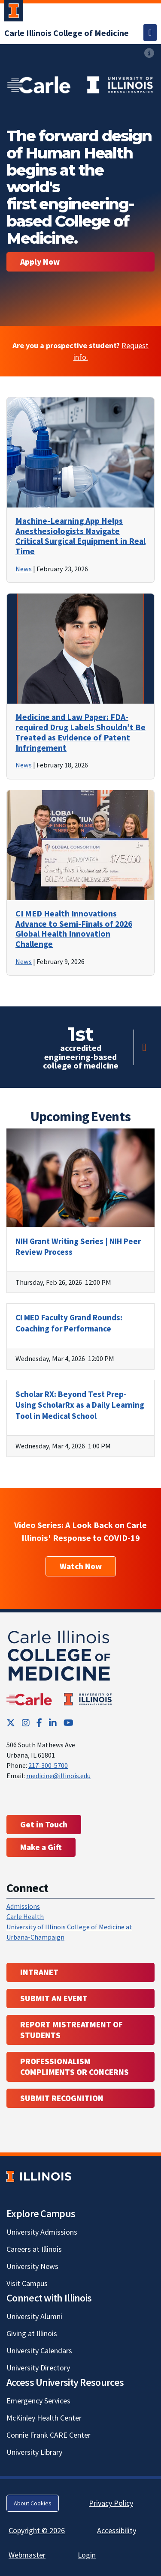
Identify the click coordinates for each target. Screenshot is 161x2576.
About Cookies (33, 2503)
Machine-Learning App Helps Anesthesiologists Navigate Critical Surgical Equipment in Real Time (80, 536)
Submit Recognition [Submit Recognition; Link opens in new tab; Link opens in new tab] (61, 2098)
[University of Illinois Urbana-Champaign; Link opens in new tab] (13, 12)
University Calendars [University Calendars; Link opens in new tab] (39, 2350)
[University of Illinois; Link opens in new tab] (38, 2176)
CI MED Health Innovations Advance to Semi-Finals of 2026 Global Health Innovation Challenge (73, 928)
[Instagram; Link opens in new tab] (26, 1722)
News (23, 568)
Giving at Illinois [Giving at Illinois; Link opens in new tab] (31, 2333)
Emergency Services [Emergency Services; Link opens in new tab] (38, 2401)
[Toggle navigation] (150, 32)
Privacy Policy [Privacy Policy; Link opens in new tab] (111, 2503)
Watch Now (81, 1566)
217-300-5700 (48, 1765)
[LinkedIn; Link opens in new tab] (53, 1722)
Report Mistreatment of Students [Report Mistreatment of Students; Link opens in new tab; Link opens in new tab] (71, 2029)
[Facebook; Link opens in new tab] (39, 1722)
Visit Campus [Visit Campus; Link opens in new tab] (27, 2283)
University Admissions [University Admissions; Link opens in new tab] (41, 2232)
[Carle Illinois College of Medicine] (66, 32)
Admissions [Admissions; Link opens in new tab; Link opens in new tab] (23, 1906)
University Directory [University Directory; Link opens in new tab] (38, 2368)
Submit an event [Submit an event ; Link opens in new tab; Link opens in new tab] (54, 1998)
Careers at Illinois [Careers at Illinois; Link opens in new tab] (34, 2249)
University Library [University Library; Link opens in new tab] (34, 2452)
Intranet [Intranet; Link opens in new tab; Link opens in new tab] (39, 1972)
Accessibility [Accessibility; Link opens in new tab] (116, 2530)
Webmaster (27, 2555)
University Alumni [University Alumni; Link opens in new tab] (34, 2316)
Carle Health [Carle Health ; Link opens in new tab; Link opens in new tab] (25, 1916)
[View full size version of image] (80, 83)
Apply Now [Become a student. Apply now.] (40, 262)
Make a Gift (41, 1847)
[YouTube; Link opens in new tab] (68, 1722)
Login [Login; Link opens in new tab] (87, 2555)
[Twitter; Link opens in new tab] (10, 1722)
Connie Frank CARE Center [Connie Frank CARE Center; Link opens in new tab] (48, 2435)
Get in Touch (43, 1824)
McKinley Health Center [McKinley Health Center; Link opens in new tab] (44, 2418)
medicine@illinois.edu (58, 1775)
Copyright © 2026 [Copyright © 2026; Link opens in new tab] (37, 2530)
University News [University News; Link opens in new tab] (32, 2266)
